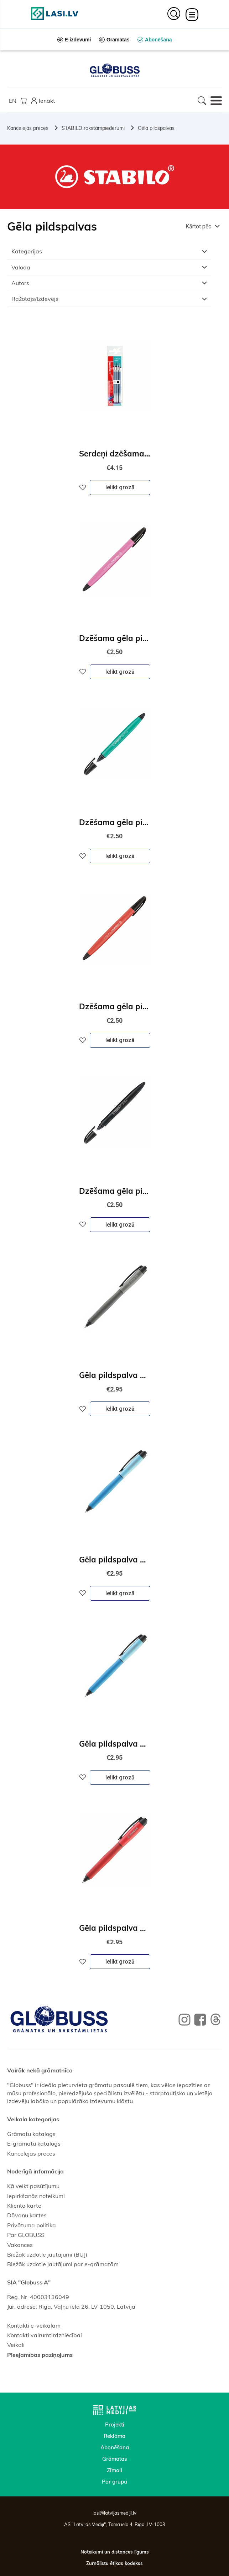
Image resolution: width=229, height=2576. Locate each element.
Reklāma (114, 2436)
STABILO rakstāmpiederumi (93, 128)
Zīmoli (114, 2470)
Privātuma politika (31, 2225)
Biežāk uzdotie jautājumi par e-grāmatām (63, 2264)
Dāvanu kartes (27, 2215)
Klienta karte (24, 2205)
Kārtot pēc (198, 226)
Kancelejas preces (27, 128)
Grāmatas (114, 2458)
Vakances (20, 2244)
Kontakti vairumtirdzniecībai (44, 2335)
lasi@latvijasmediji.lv (114, 2513)
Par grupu (114, 2481)
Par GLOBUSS (26, 2234)
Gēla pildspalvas (156, 128)
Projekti (114, 2424)
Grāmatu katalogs (31, 2133)
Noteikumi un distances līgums (114, 2552)
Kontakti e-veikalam (34, 2325)
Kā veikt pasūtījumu (33, 2185)
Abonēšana (114, 2447)
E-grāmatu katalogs (34, 2143)
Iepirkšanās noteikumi (36, 2195)
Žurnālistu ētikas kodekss (114, 2563)
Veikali (16, 2344)
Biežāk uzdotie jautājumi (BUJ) (47, 2254)
